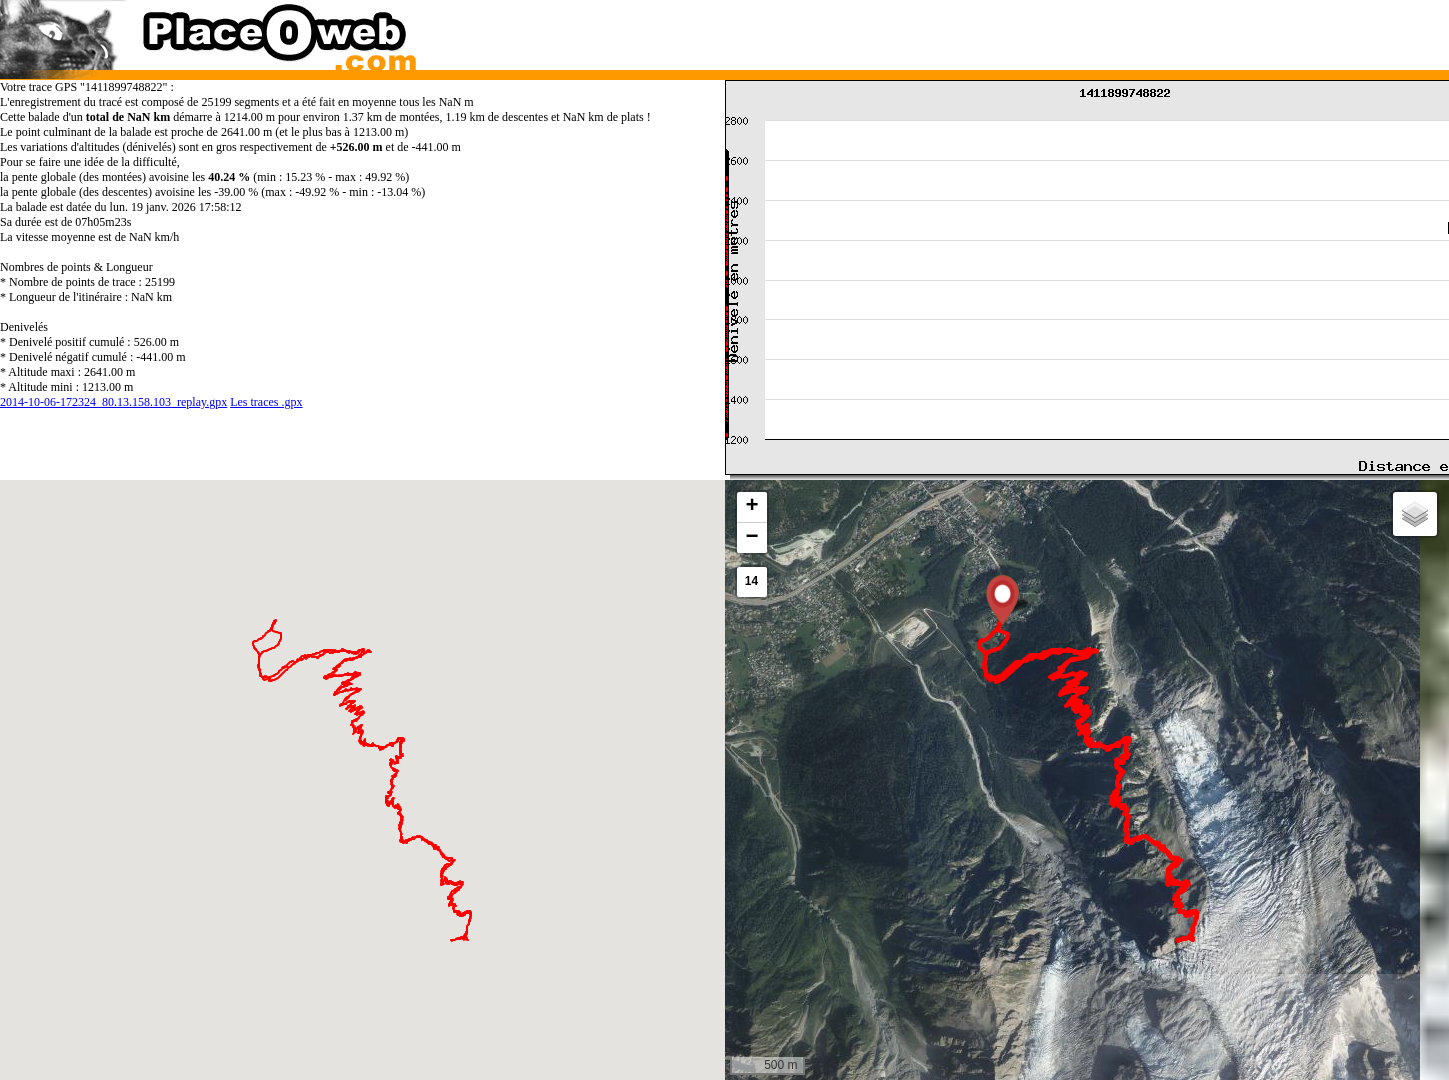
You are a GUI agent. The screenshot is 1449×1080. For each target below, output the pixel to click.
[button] (1002, 600)
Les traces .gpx (266, 402)
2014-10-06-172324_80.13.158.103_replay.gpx (113, 402)
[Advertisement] (1067, 30)
